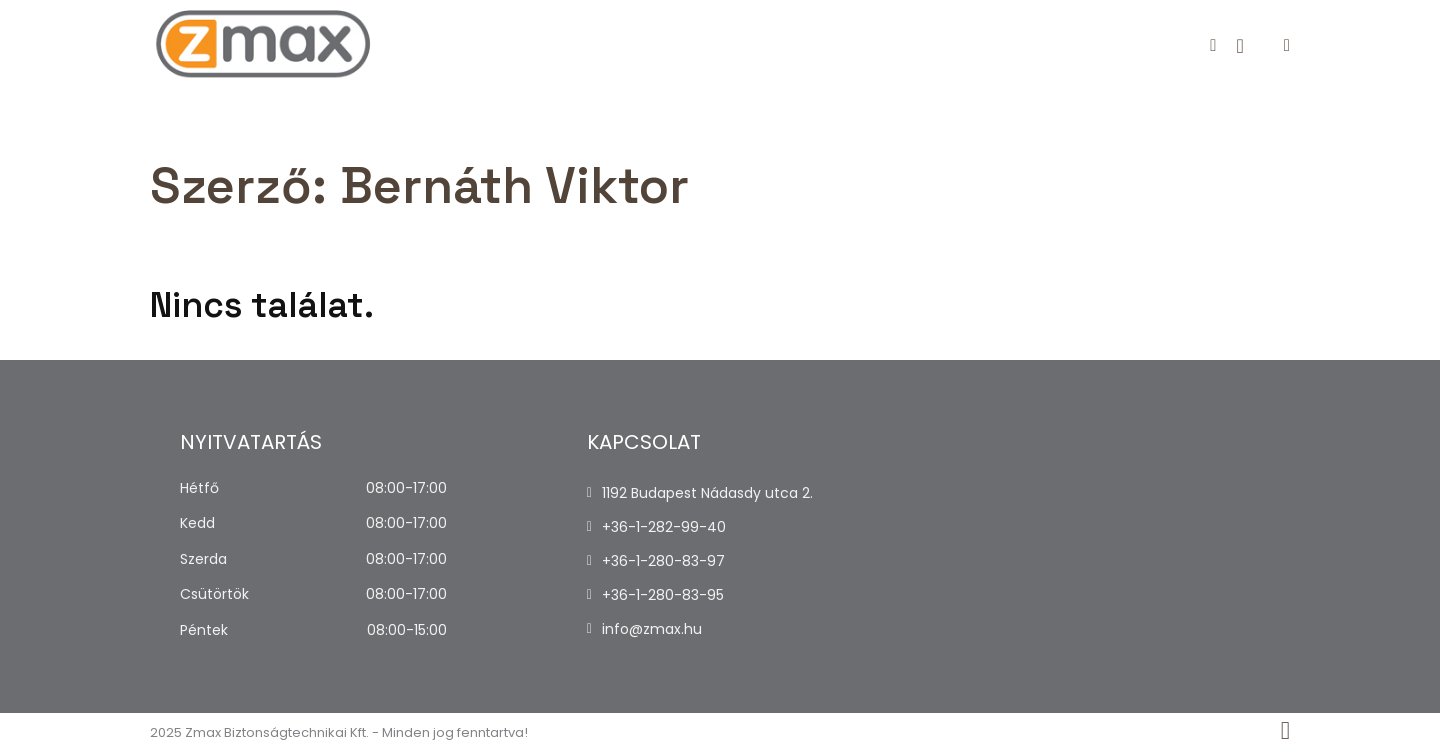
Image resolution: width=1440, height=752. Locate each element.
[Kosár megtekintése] (1239, 46)
